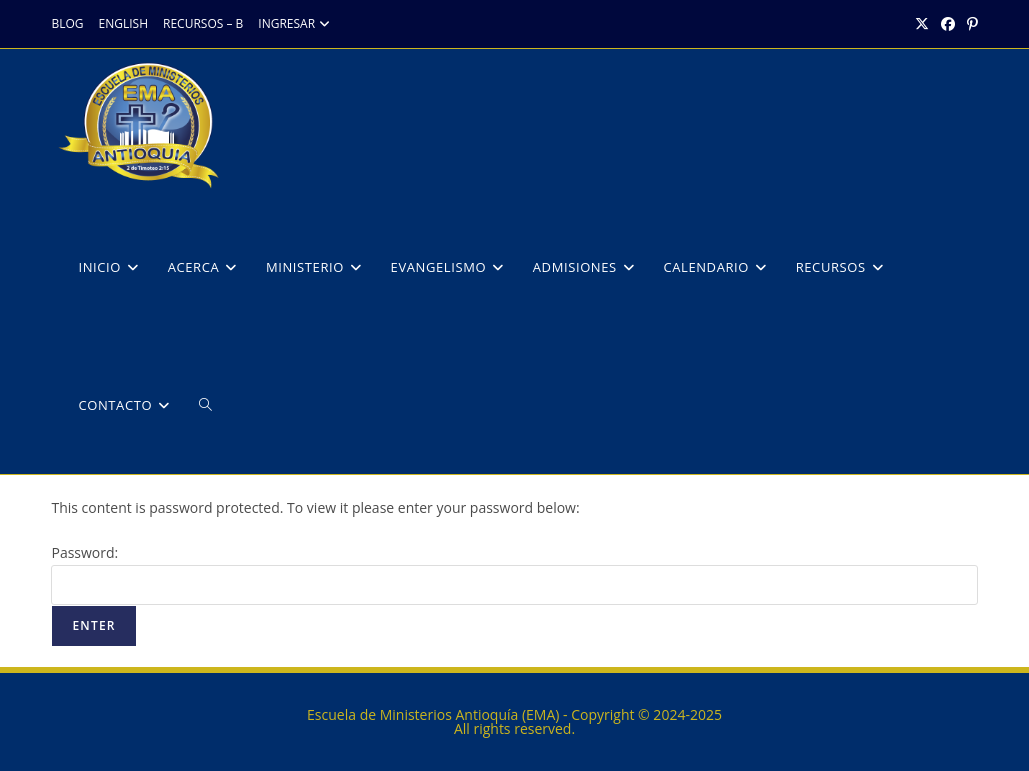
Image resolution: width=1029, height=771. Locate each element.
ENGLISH (123, 23)
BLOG (67, 23)
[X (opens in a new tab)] (922, 24)
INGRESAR (296, 23)
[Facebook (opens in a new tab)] (948, 24)
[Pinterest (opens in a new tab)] (969, 24)
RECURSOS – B (203, 23)
